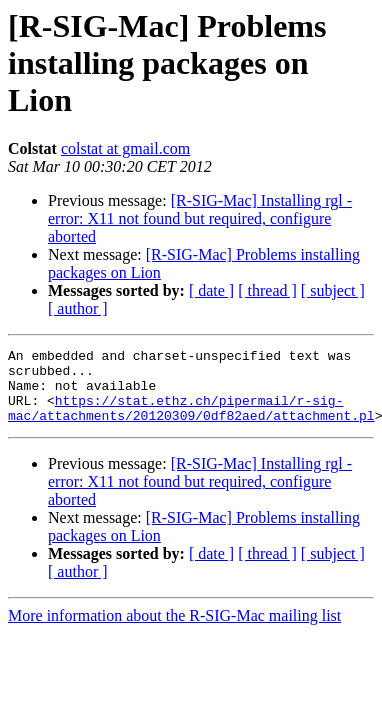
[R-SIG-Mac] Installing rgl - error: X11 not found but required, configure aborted (200, 218)
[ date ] (211, 290)
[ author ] (78, 308)
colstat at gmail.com (125, 148)
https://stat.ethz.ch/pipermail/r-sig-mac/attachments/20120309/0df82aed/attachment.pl (191, 421)
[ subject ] (333, 290)
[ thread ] (267, 290)
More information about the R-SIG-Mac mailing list (174, 630)
